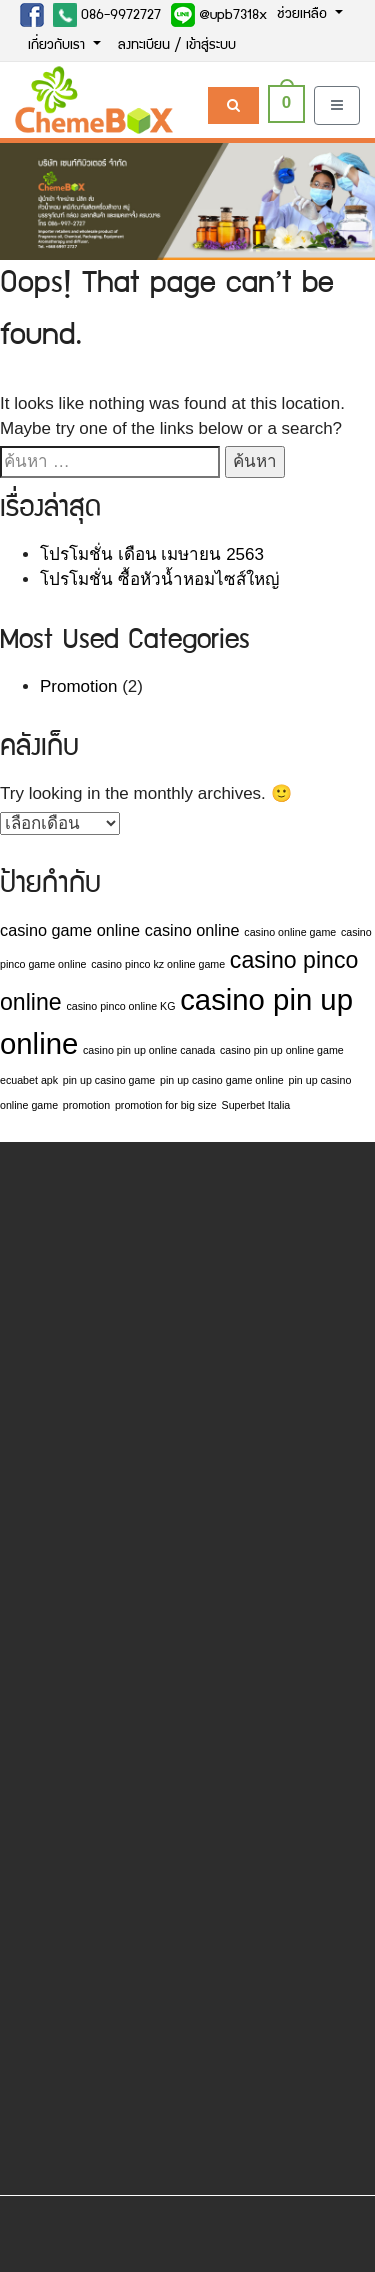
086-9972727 (107, 15)
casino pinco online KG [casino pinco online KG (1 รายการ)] (120, 1006)
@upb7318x (219, 15)
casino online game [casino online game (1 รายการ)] (290, 932)
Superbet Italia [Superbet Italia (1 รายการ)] (256, 1105)
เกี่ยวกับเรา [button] (58, 46)
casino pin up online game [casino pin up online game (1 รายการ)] (282, 1050)
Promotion (78, 686)
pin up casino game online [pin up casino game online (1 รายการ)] (222, 1080)
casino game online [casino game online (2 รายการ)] (70, 930)
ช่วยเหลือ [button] (304, 15)
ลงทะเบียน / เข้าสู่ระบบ (177, 46)
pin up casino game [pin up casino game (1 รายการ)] (109, 1080)
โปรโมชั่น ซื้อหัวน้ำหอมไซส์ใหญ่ (159, 579)
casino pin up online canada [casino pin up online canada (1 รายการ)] (149, 1050)
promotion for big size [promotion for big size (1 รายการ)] (166, 1105)
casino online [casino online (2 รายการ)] (192, 930)
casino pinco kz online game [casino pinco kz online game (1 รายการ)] (158, 964)
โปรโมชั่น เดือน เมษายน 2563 (152, 554)
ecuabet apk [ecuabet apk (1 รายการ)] (29, 1080)
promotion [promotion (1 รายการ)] (86, 1105)
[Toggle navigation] (337, 105)
